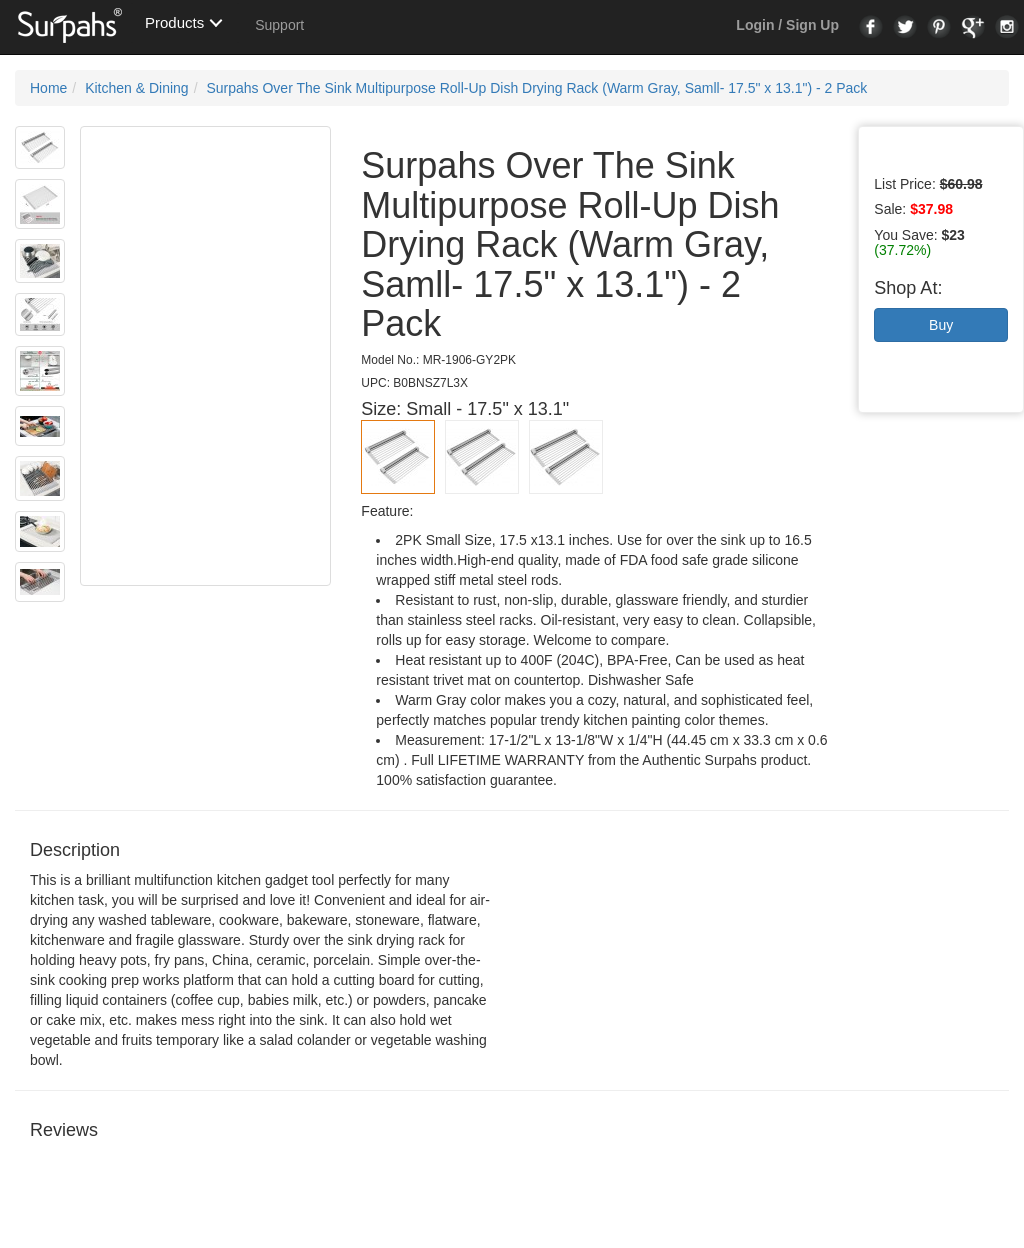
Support (279, 25)
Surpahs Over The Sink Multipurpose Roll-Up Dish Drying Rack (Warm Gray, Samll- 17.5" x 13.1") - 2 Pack (536, 88)
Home (48, 88)
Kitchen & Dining (137, 88)
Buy (941, 325)
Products (174, 22)
